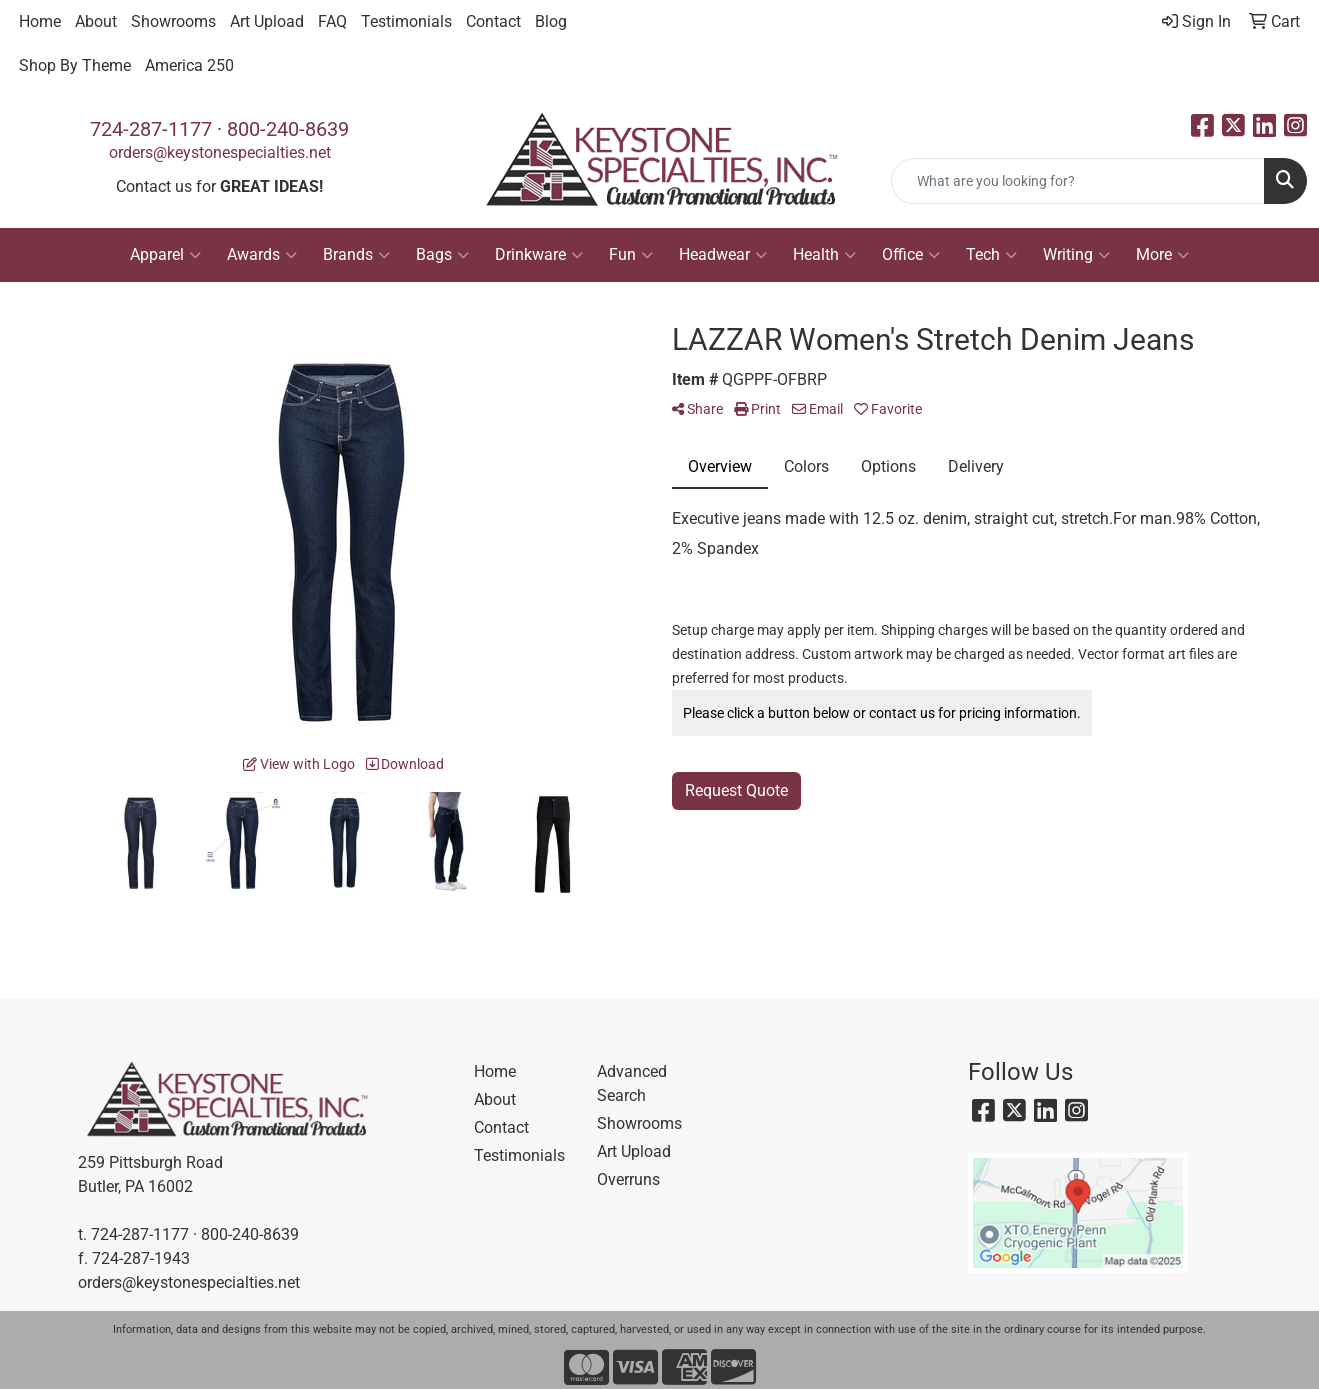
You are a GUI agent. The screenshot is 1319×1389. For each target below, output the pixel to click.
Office (911, 255)
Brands (356, 255)
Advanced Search (632, 1083)
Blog (551, 21)
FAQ (332, 21)
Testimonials (406, 21)
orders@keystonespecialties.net (220, 152)
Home (40, 21)
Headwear (723, 255)
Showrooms (173, 21)
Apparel (165, 255)
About (96, 21)
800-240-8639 (288, 129)
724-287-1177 (151, 129)
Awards (262, 255)
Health (824, 255)
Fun (631, 255)
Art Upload (267, 21)
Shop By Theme (75, 65)
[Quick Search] (1078, 181)
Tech (991, 255)
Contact (493, 21)
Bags (442, 255)
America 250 (189, 65)
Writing (1076, 255)
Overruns (628, 1179)
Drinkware (539, 255)
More (1162, 255)
